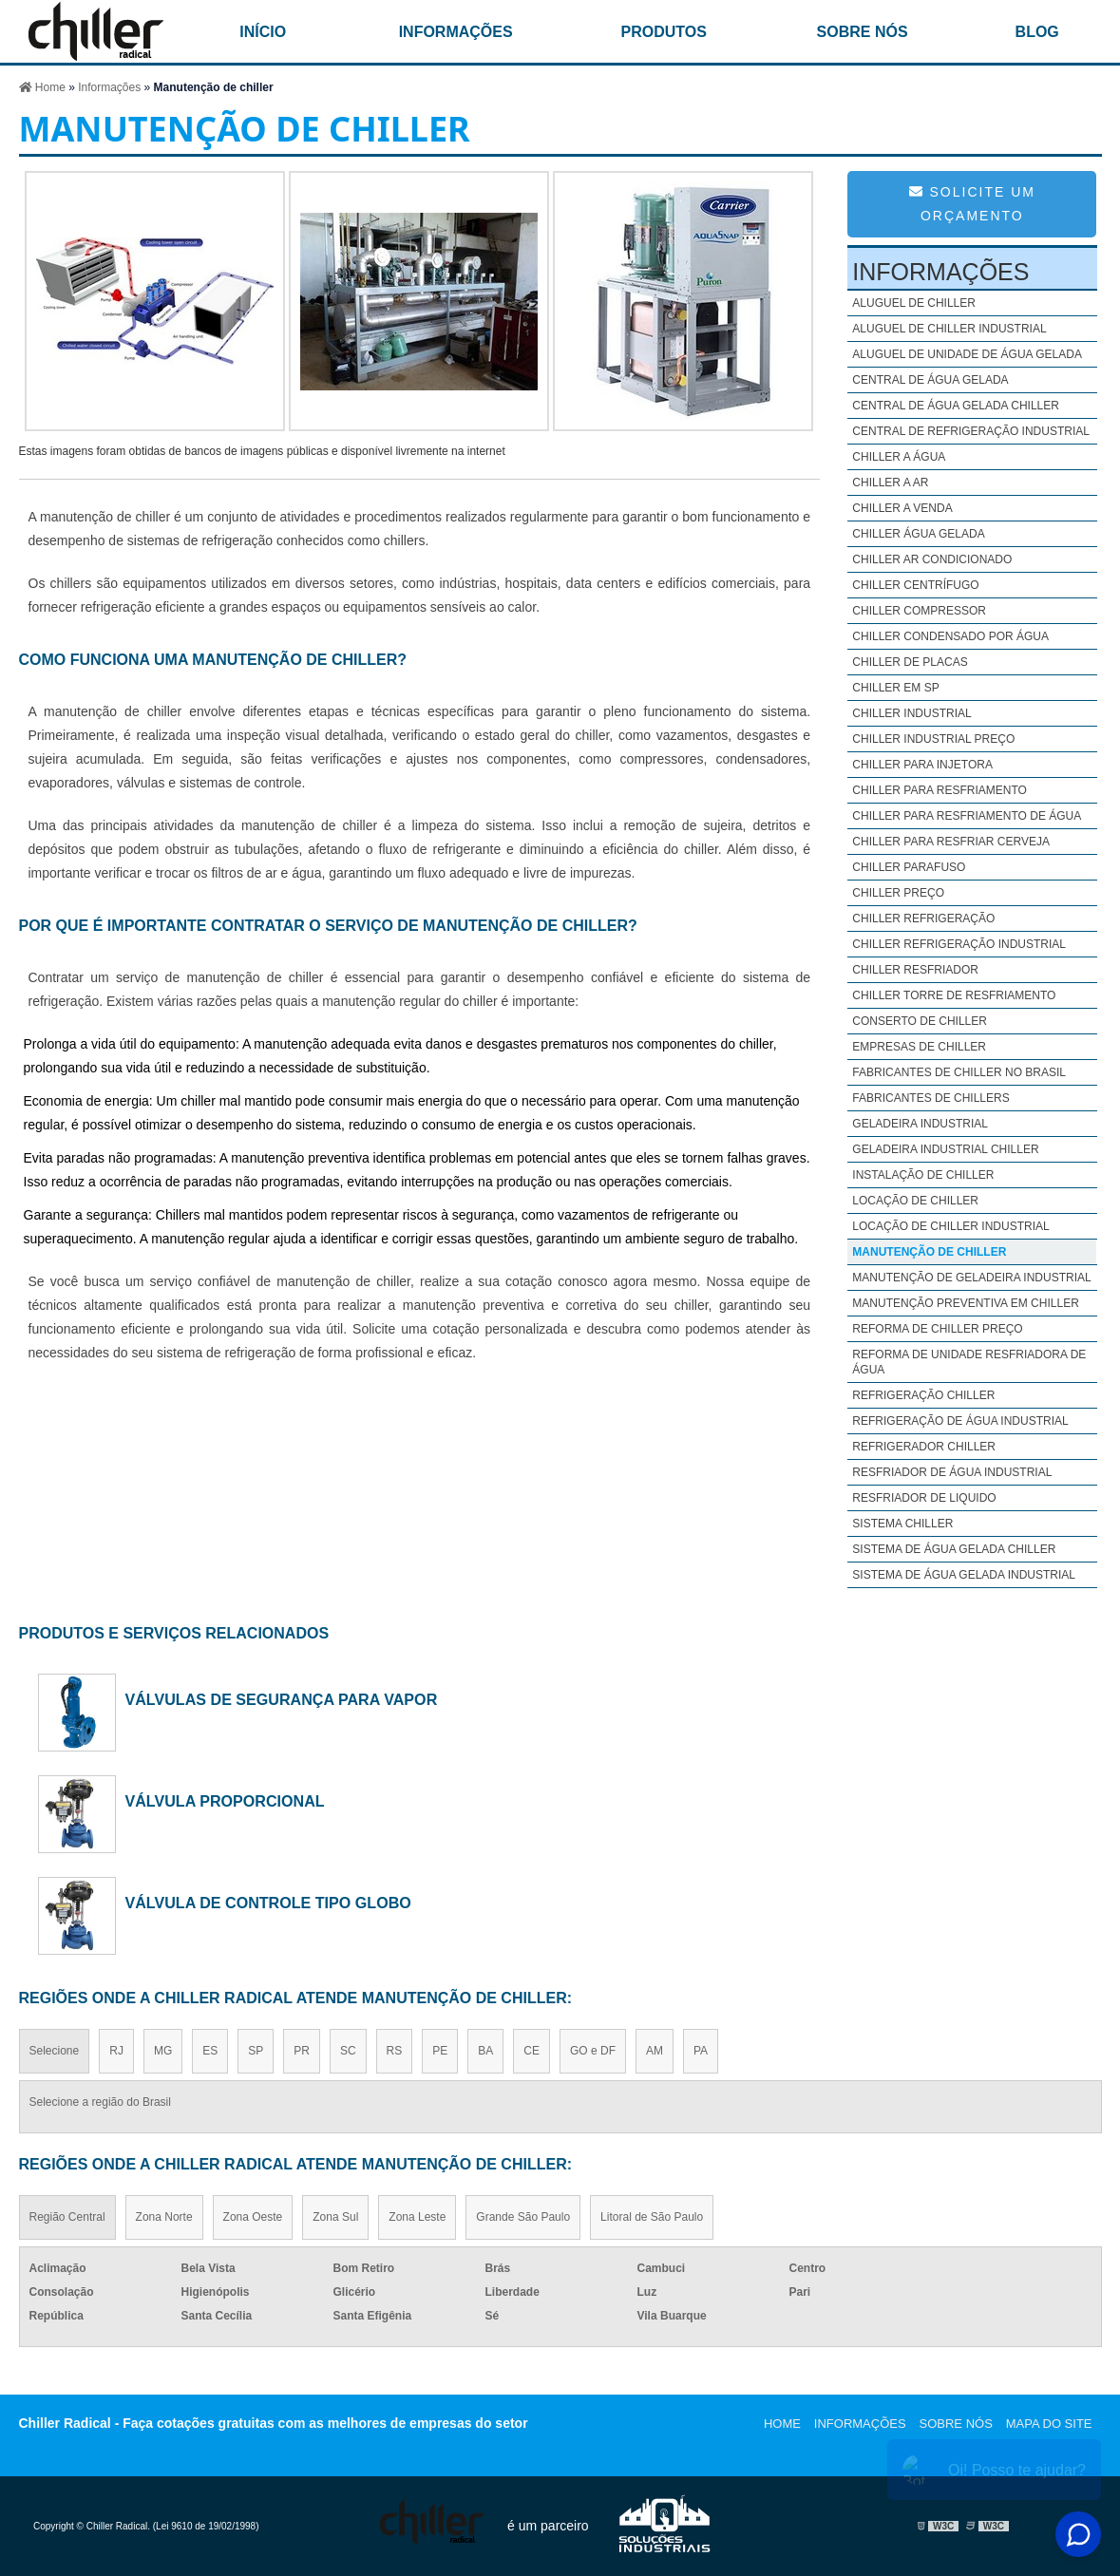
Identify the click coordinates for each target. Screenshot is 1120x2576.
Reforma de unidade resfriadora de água (969, 1362)
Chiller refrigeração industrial (959, 944)
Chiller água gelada (918, 533)
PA (700, 2050)
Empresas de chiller (919, 1046)
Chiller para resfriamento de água (966, 816)
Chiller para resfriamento (939, 790)
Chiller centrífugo (915, 585)
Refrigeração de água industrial (960, 1421)
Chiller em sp (895, 687)
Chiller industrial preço (933, 739)
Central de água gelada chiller (955, 405)
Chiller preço (898, 893)
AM (654, 2050)
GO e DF (593, 2050)
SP (255, 2050)
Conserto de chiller (919, 1021)
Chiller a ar (890, 482)
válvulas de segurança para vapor (281, 1699)
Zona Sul (335, 2217)
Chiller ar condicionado (932, 559)
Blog (1037, 32)
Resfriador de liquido (924, 1498)
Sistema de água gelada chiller (953, 1549)
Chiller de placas (909, 662)
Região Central (67, 2217)
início (262, 32)
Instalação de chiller (923, 1175)
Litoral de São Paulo (651, 2217)
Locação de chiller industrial (950, 1226)
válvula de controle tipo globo (268, 1902)
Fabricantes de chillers (930, 1098)
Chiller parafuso (908, 867)
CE (531, 2050)
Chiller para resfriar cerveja (951, 841)
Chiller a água (898, 457)
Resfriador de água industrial (952, 1472)
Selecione (54, 2050)
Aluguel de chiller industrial (949, 328)
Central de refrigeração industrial (971, 431)
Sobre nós (862, 32)
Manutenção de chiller (929, 1252)
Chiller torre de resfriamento (953, 995)
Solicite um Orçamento (972, 203)
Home (782, 2423)
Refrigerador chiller (924, 1446)
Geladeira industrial (920, 1123)
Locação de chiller (915, 1200)
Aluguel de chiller (914, 303)
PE (439, 2050)
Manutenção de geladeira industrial (971, 1277)
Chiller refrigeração (923, 918)
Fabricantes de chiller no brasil (959, 1072)
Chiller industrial (911, 713)
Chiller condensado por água (950, 636)
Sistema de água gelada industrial (963, 1575)
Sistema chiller (902, 1523)
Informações (456, 32)
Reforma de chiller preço (937, 1328)
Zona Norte (164, 2217)
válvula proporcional (225, 1800)
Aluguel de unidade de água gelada (967, 354)
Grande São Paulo (523, 2217)
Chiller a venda (902, 508)
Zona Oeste (253, 2217)
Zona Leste (417, 2217)
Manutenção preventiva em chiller (965, 1303)
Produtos (664, 32)
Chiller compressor (919, 610)
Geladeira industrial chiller (945, 1149)
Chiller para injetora (922, 764)
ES (210, 2050)
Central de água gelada (930, 380)
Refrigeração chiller (923, 1395)
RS (395, 2050)
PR (302, 2050)
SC (348, 2050)
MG (163, 2050)
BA (485, 2050)
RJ (116, 2050)
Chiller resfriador (915, 969)
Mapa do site (1049, 2423)
